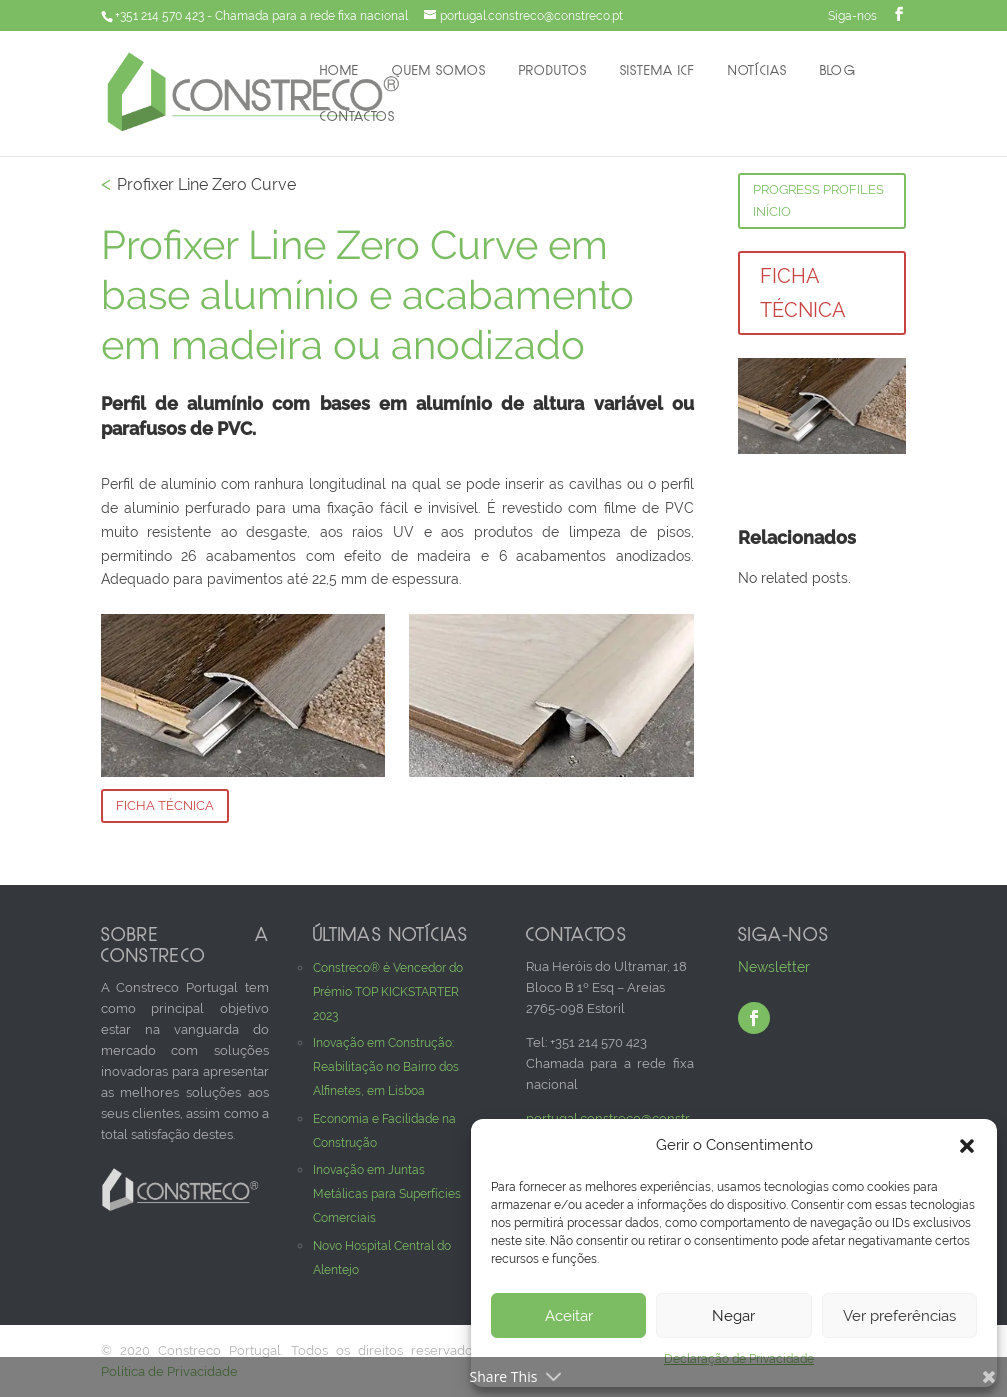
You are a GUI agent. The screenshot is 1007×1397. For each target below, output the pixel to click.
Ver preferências (899, 1316)
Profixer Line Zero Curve (206, 184)
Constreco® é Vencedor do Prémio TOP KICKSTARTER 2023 (388, 992)
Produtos (552, 71)
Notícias (757, 71)
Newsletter (774, 967)
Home (339, 71)
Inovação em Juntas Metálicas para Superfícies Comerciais (387, 1194)
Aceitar (569, 1316)
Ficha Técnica (165, 805)
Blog (837, 71)
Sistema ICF (657, 71)
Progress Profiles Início (818, 200)
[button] (967, 1146)
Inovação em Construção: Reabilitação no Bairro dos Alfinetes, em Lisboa (386, 1067)
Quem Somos (439, 71)
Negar (733, 1316)
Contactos (357, 117)
